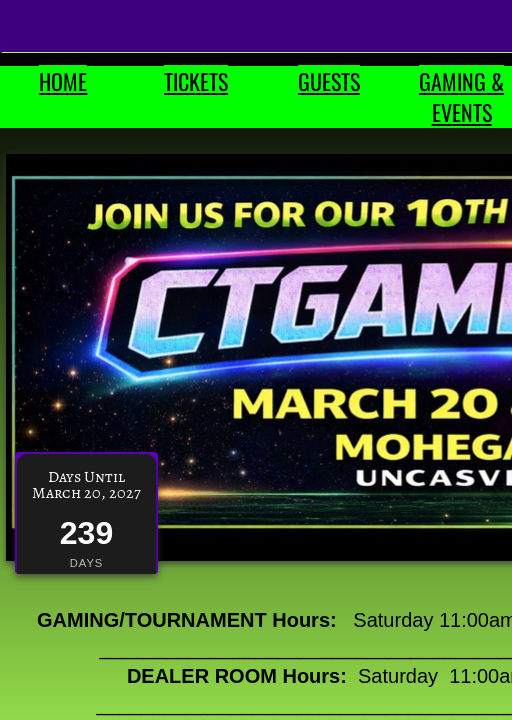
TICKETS (196, 81)
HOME (63, 81)
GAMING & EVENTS (461, 96)
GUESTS (329, 81)
